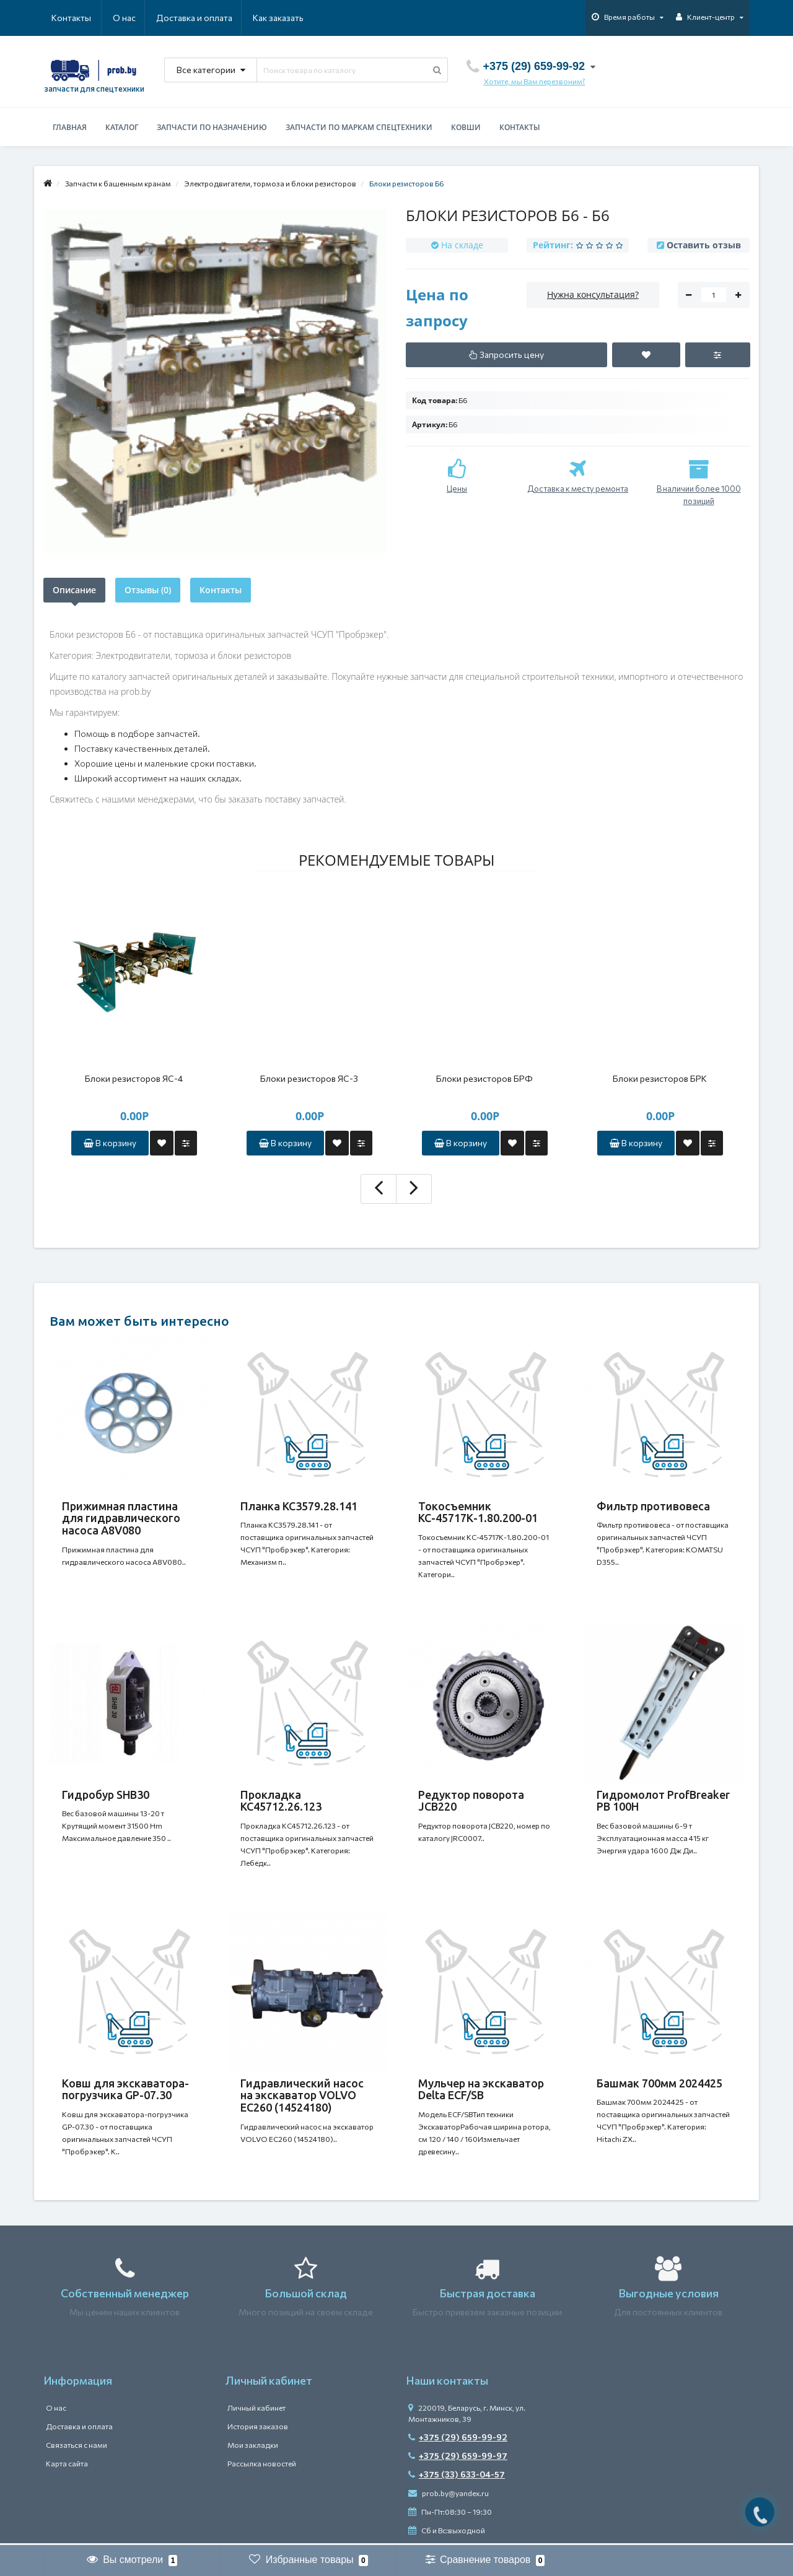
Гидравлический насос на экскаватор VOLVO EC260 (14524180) (302, 2097)
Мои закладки (252, 2447)
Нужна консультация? (593, 294)
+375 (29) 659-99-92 (457, 2439)
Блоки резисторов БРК (660, 1078)
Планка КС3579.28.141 (298, 1506)
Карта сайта (67, 2465)
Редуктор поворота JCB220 (471, 1801)
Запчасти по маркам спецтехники (359, 127)
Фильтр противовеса (653, 1506)
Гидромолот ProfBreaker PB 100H (663, 1801)
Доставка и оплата (134, 17)
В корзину (110, 1143)
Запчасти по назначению (212, 127)
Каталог (121, 127)
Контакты (286, 17)
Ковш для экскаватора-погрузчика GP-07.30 (125, 2091)
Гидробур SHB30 (105, 1795)
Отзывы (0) (148, 590)
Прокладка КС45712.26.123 (281, 1801)
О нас (62, 17)
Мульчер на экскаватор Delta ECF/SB (481, 2091)
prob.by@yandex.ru (448, 2495)
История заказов (257, 2428)
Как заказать (219, 17)
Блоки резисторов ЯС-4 (134, 1078)
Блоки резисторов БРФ (484, 1078)
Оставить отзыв (704, 245)
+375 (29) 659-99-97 (457, 2458)
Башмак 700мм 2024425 (659, 2085)
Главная (70, 127)
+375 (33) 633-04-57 (456, 2476)
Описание (74, 590)
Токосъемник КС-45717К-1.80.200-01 (478, 1512)
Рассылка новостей (261, 2465)
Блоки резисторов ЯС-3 (309, 1078)
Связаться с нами (76, 2447)
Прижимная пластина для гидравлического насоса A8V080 (121, 1518)
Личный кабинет (256, 2410)
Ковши (466, 127)
